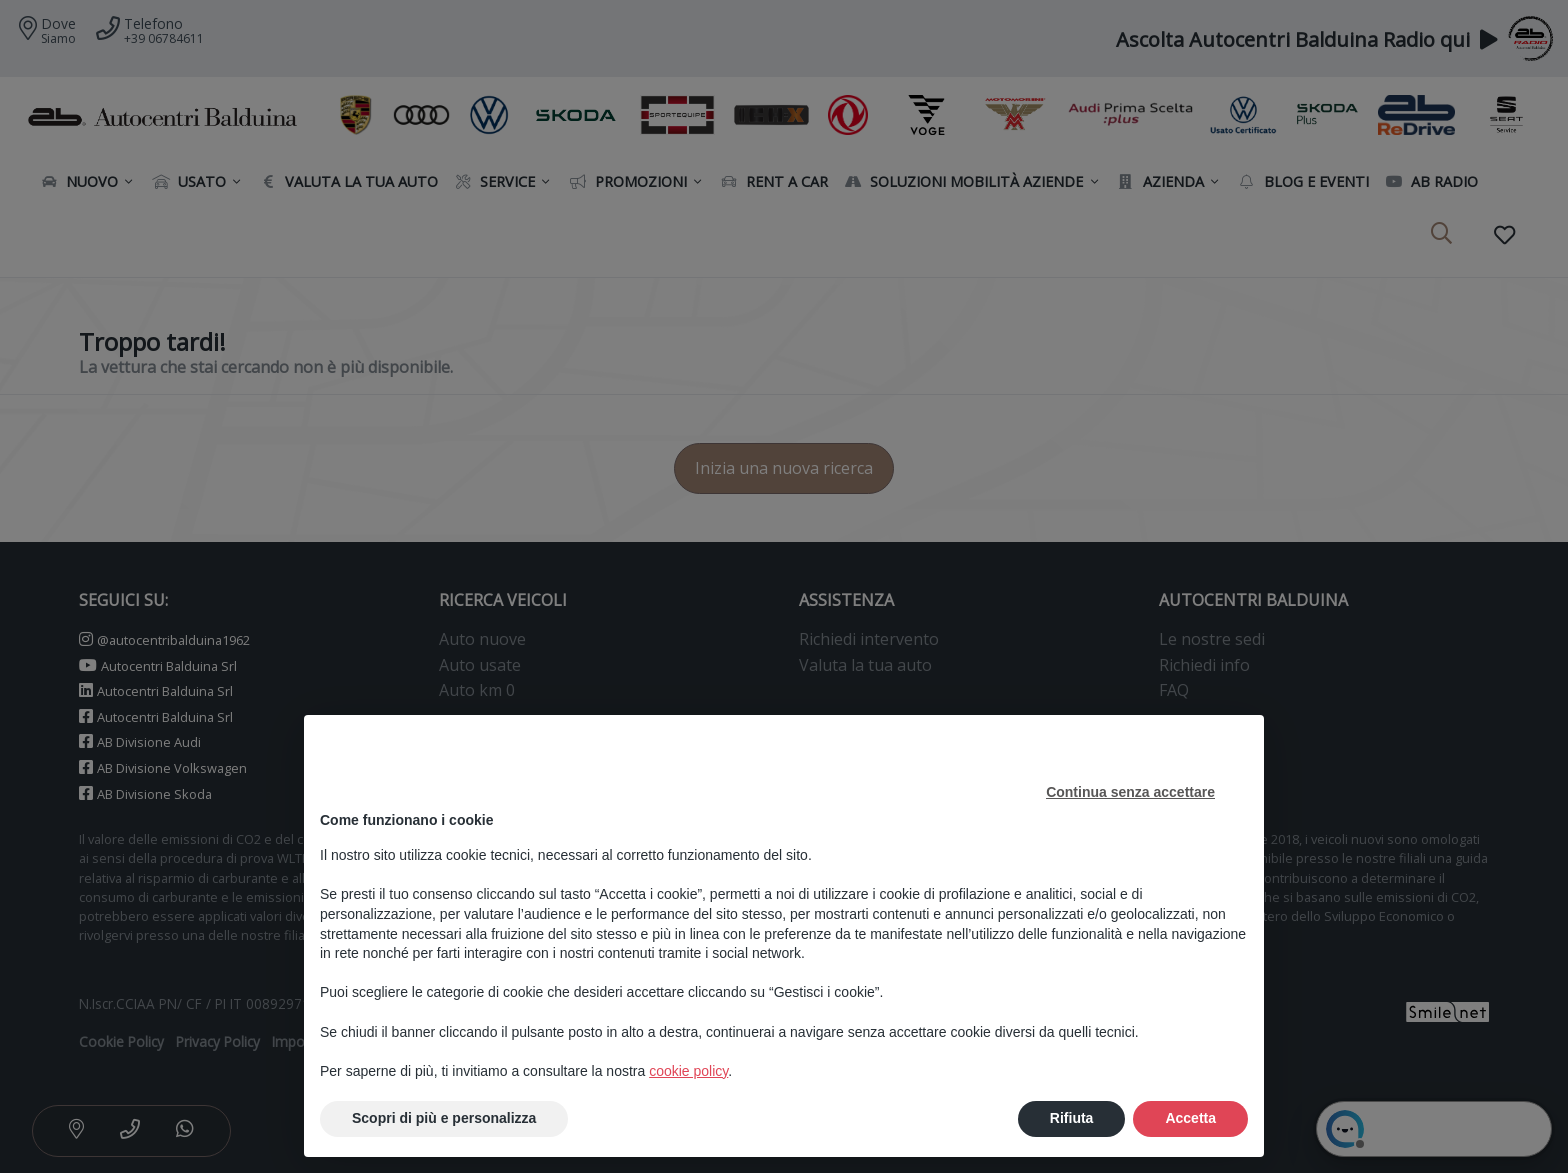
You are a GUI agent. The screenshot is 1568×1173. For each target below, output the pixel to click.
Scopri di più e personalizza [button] (444, 1118)
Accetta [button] (1190, 1118)
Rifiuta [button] (1072, 1118)
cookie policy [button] (688, 1071)
